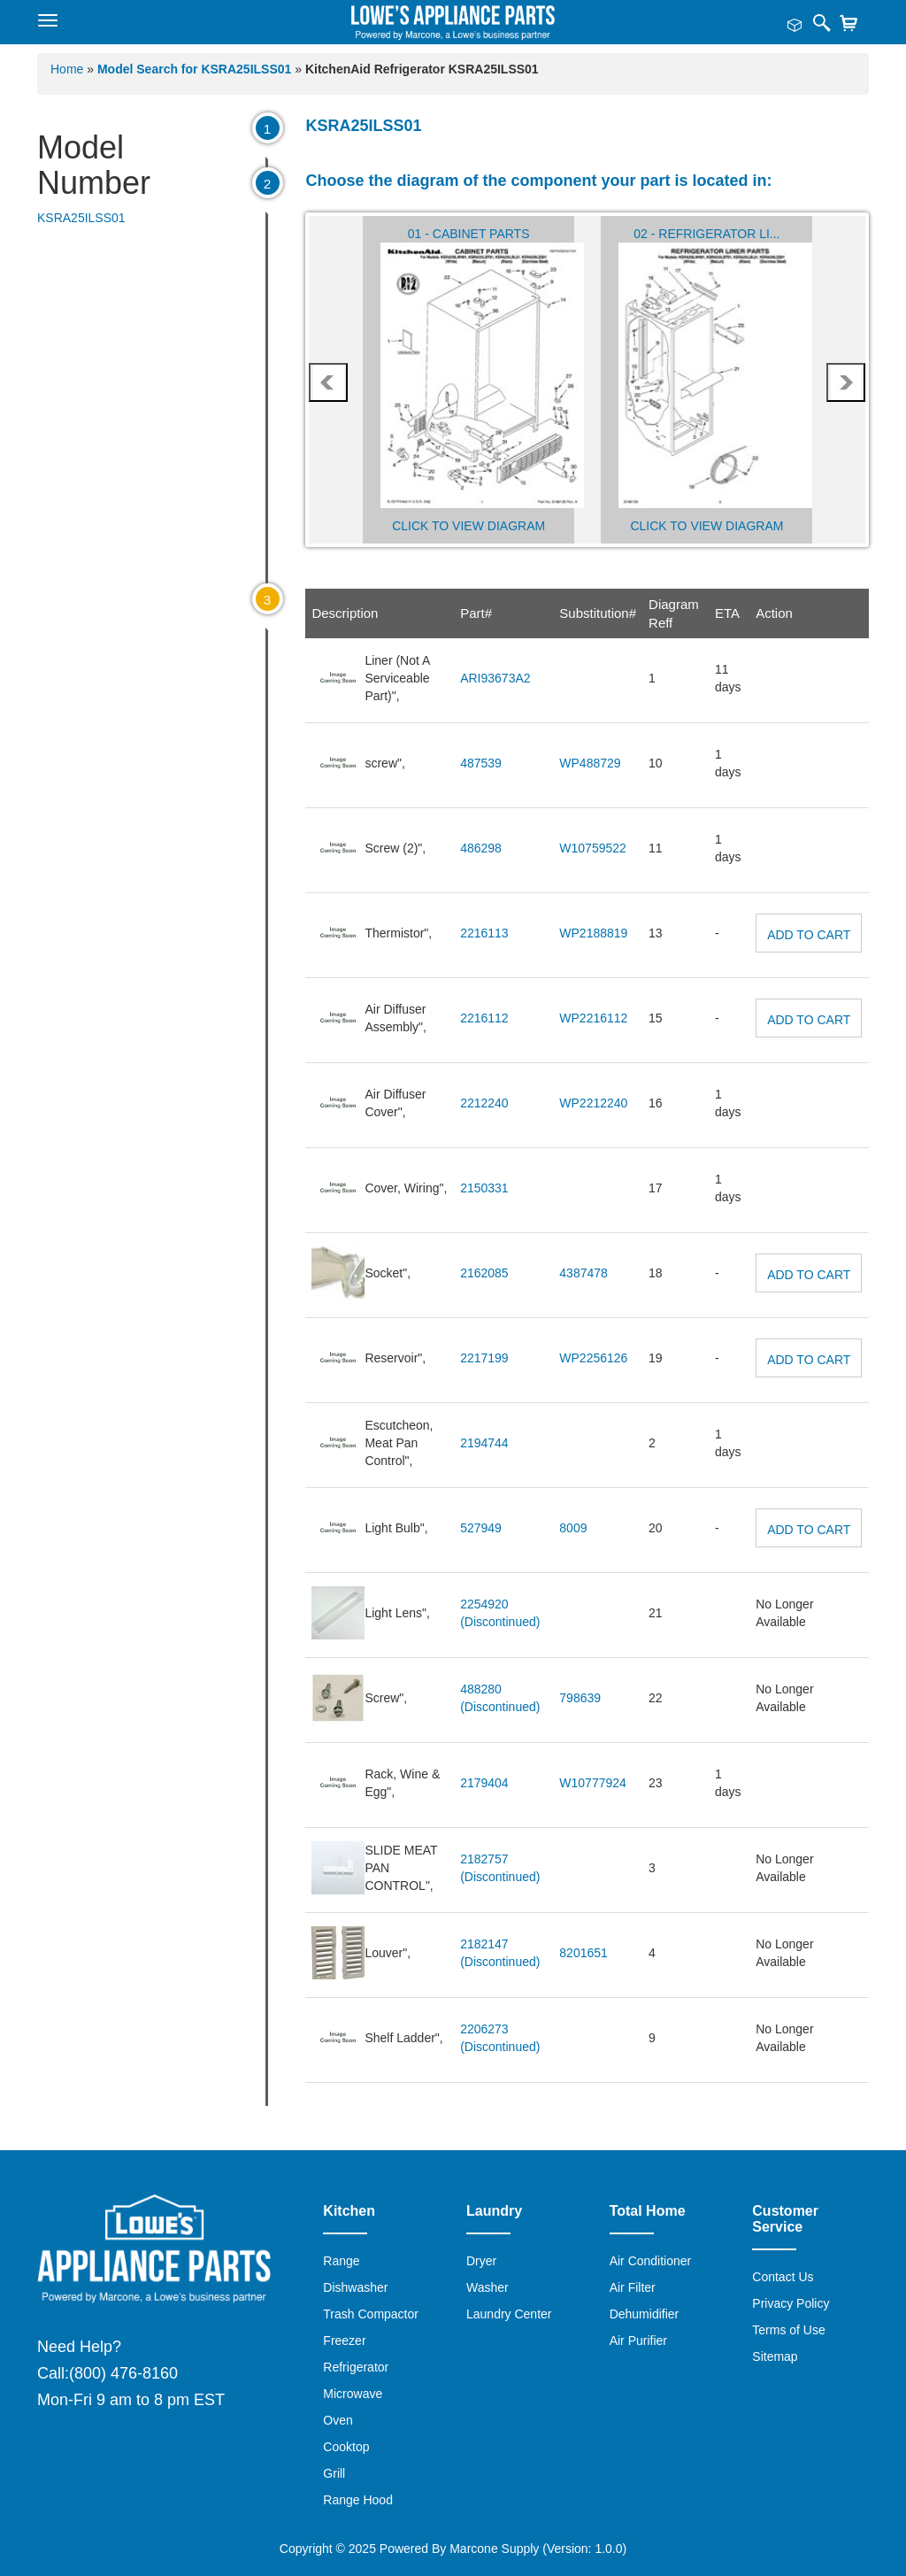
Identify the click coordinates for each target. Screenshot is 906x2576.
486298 (481, 848)
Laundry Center (509, 2314)
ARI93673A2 (495, 678)
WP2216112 (593, 1018)
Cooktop (346, 2447)
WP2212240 (593, 1103)
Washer (487, 2287)
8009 (573, 1528)
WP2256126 (593, 1358)
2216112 (484, 1018)
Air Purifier (638, 2340)
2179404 (484, 1783)
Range (341, 2261)
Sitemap (774, 2356)
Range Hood (358, 2500)
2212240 (484, 1103)
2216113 (484, 933)
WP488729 (589, 763)
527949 (481, 1528)
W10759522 (592, 848)
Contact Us (782, 2277)
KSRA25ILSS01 (81, 218)
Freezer (344, 2340)
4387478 (583, 1273)
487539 (481, 763)
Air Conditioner (651, 2261)
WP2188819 (593, 933)
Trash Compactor (370, 2314)
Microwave (352, 2394)
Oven (337, 2420)
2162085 (484, 1273)
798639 (580, 1698)
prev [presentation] (329, 382)
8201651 (583, 1953)
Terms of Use (788, 2330)
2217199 (484, 1358)
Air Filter (633, 2287)
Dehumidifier (645, 2314)
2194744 (484, 1443)
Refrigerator (355, 2367)
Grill (334, 2473)
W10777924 (592, 1783)
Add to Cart (808, 935)
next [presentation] (845, 382)
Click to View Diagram (468, 526)
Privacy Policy (790, 2303)
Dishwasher (355, 2287)
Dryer (481, 2261)
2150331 (484, 1188)
